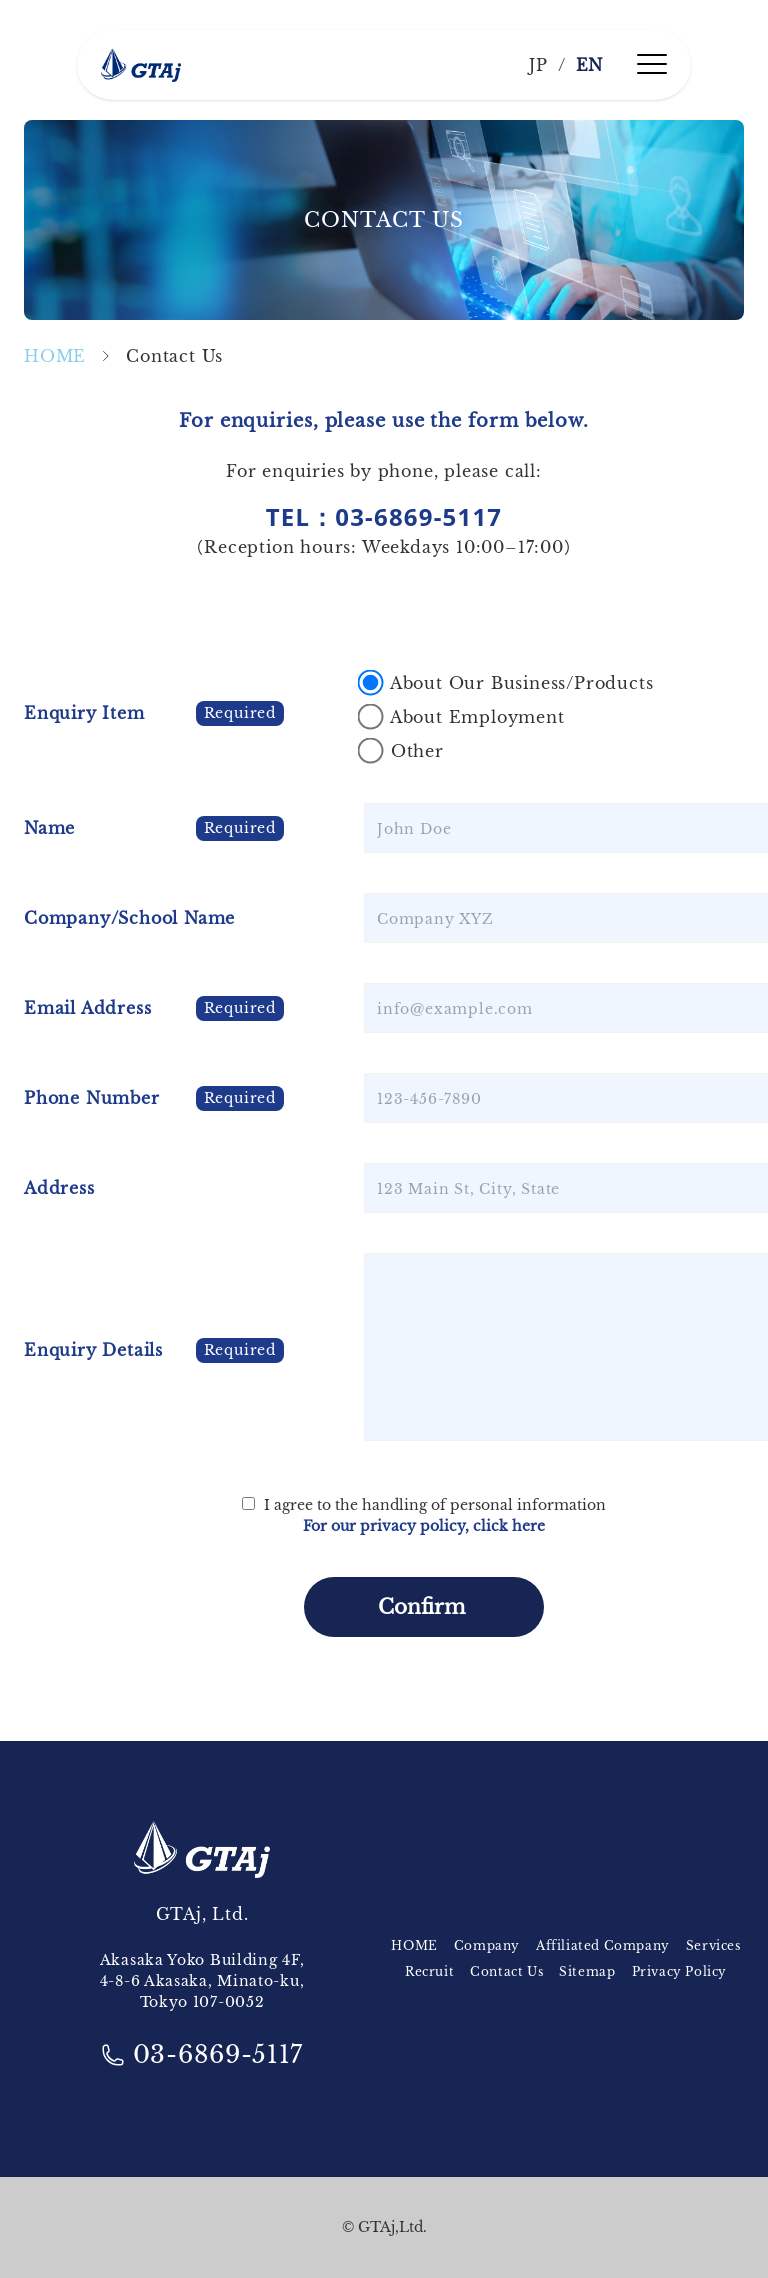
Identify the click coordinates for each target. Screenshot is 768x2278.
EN (590, 65)
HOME (55, 356)
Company (487, 1945)
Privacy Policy (679, 1971)
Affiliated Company (603, 1945)
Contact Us (506, 1971)
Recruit (429, 1971)
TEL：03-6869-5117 (384, 516)
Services (713, 1945)
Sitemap (587, 1971)
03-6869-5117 (202, 2054)
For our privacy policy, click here (424, 1526)
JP (538, 65)
